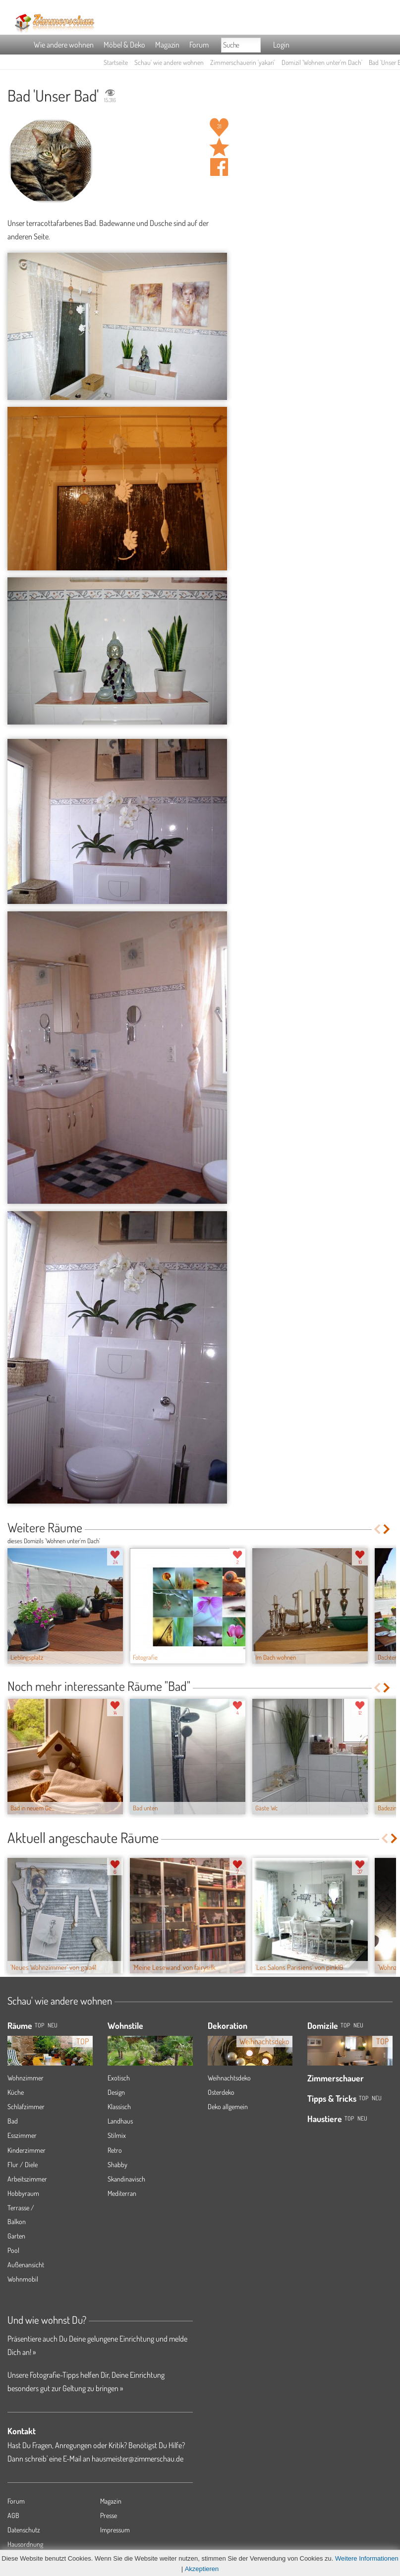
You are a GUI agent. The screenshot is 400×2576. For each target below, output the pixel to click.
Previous (377, 1529)
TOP (39, 2025)
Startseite (116, 62)
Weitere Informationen (367, 2558)
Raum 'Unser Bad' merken (219, 147)
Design (116, 2092)
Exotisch (119, 2077)
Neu (358, 2025)
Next (387, 1529)
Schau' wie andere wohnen (169, 62)
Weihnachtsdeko (229, 2077)
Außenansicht (25, 2264)
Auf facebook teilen (219, 167)
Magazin (167, 45)
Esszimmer (22, 2135)
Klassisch (119, 2106)
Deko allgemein (228, 2106)
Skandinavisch (126, 2179)
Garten (16, 2236)
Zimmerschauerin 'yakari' (242, 62)
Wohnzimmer (25, 2077)
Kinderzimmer (26, 2150)
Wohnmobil (22, 2279)
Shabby (117, 2164)
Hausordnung (25, 2544)
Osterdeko (221, 2092)
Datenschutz (23, 2529)
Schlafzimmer (26, 2106)
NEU (52, 2025)
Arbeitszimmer (27, 2179)
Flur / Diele (22, 2164)
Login (281, 45)
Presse (108, 2515)
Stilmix (117, 2135)
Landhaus (120, 2121)
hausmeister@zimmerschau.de (137, 2459)
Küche (15, 2092)
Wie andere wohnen (64, 45)
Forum (199, 45)
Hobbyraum (23, 2193)
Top (345, 2025)
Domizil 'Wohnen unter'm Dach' (322, 62)
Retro (115, 2150)
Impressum (115, 2529)
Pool (13, 2250)
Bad (12, 2121)
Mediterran (122, 2193)
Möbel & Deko (124, 45)
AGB (13, 2515)
